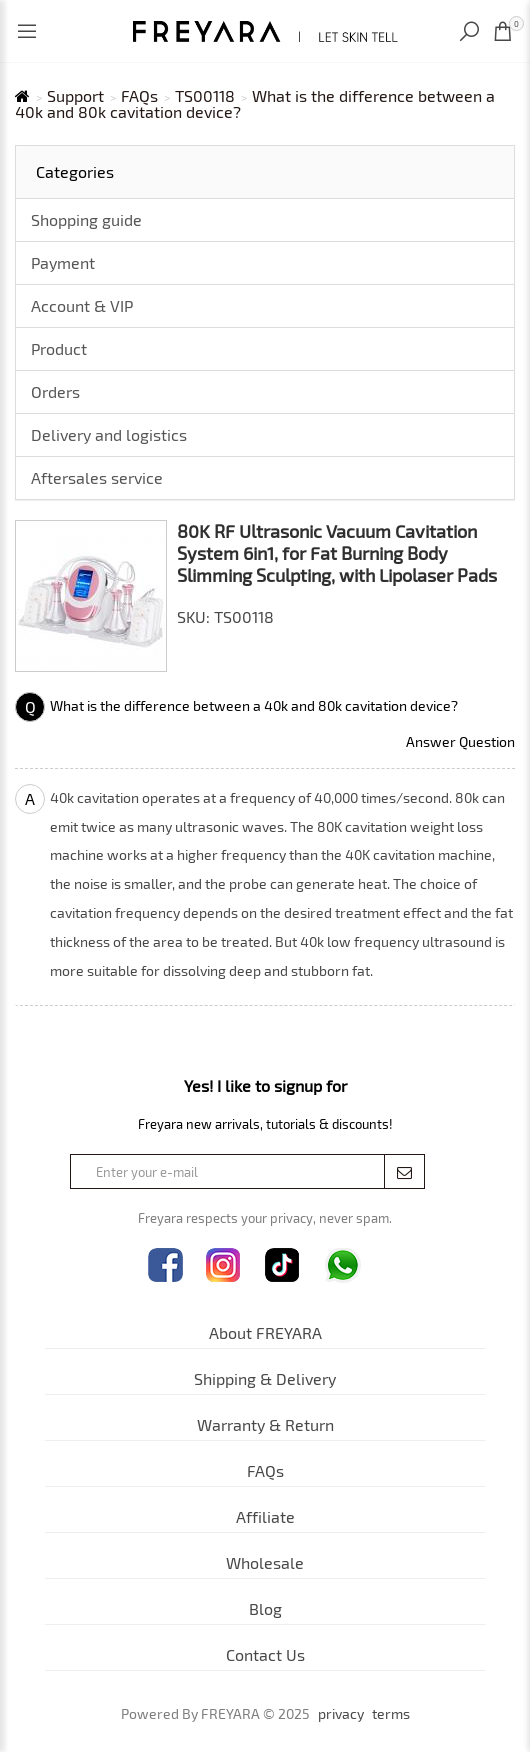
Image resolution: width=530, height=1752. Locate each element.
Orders (55, 391)
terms (391, 1714)
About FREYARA (265, 1332)
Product (59, 348)
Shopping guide (86, 219)
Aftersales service (97, 477)
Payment (63, 262)
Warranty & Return (265, 1424)
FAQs (139, 96)
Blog (265, 1608)
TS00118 (205, 96)
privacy (341, 1714)
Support (75, 96)
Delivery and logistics (109, 434)
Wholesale (265, 1562)
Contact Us (265, 1654)
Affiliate (265, 1516)
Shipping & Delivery (265, 1378)
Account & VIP (82, 305)
